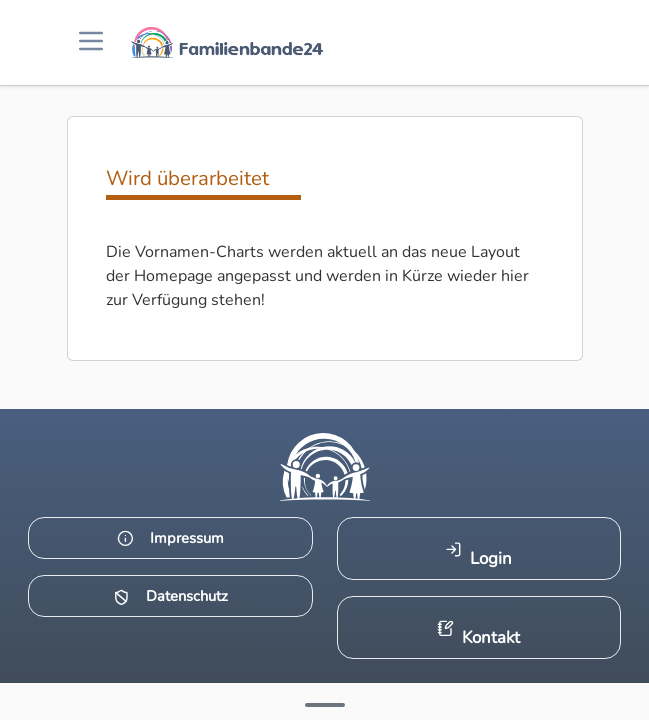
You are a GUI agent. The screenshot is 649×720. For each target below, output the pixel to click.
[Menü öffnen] (91, 42)
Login (478, 555)
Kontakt (478, 634)
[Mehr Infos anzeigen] (325, 705)
